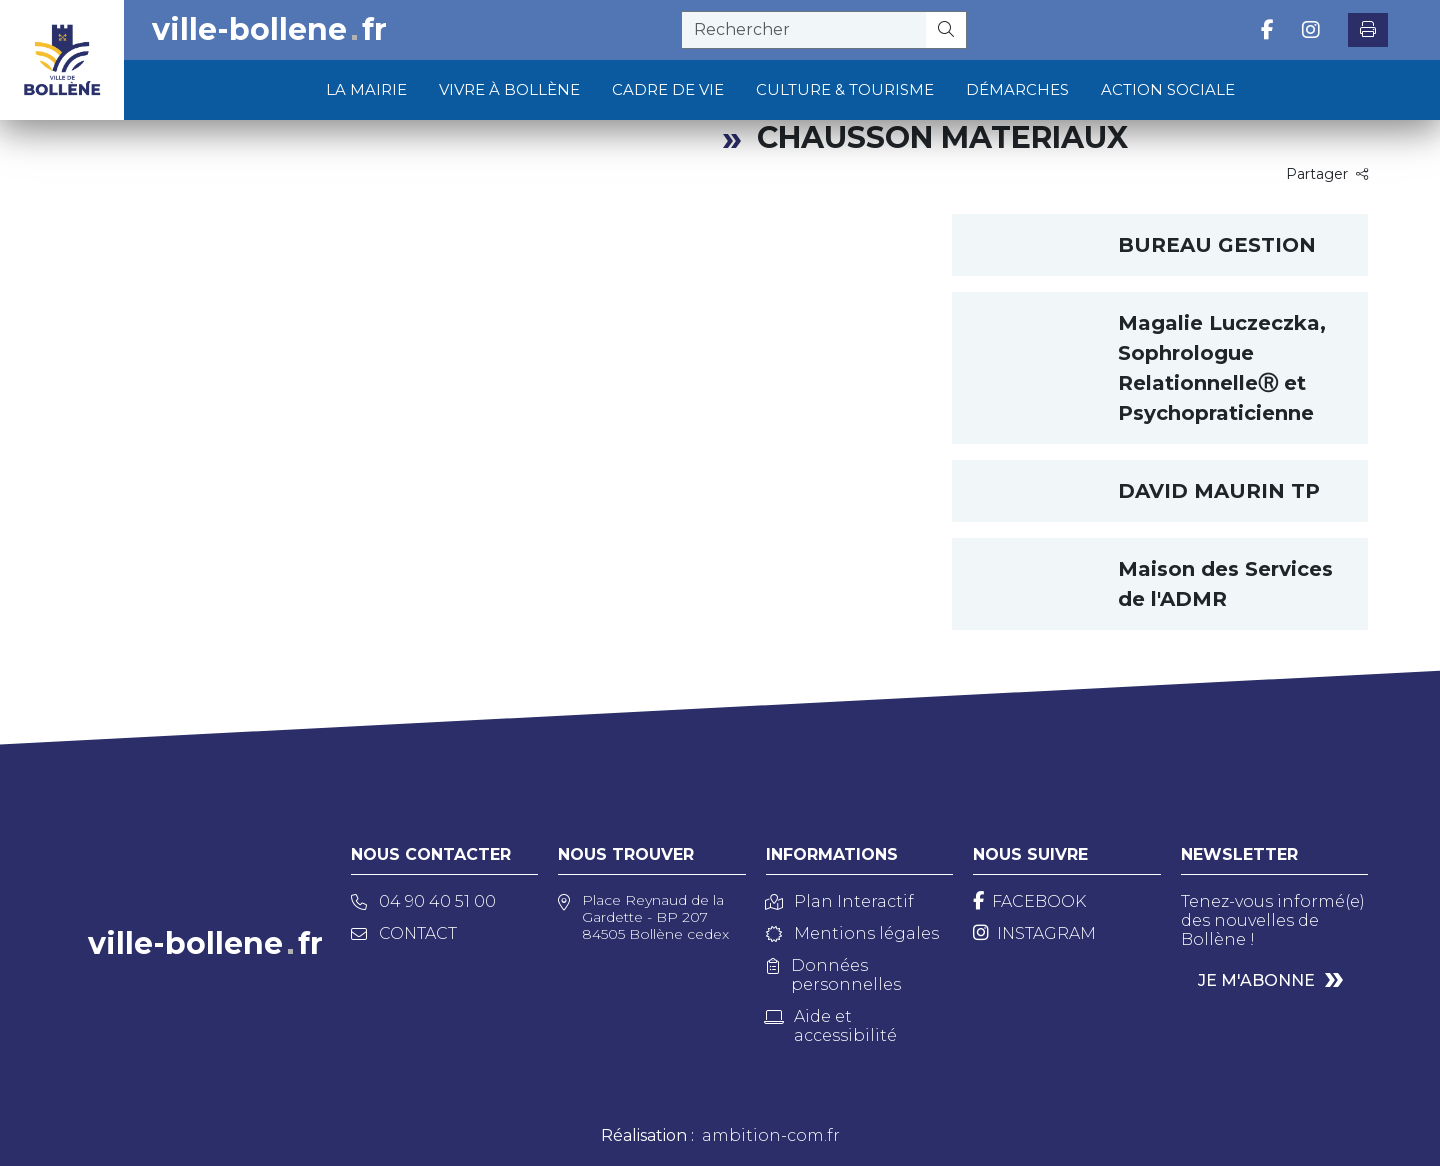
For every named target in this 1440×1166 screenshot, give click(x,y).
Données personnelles (834, 975)
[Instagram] (1034, 933)
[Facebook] (1029, 901)
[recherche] (804, 30)
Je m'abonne (1256, 980)
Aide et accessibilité (831, 1026)
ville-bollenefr (269, 30)
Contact (404, 933)
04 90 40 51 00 (423, 901)
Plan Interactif (840, 901)
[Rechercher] (946, 30)
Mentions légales (852, 933)
